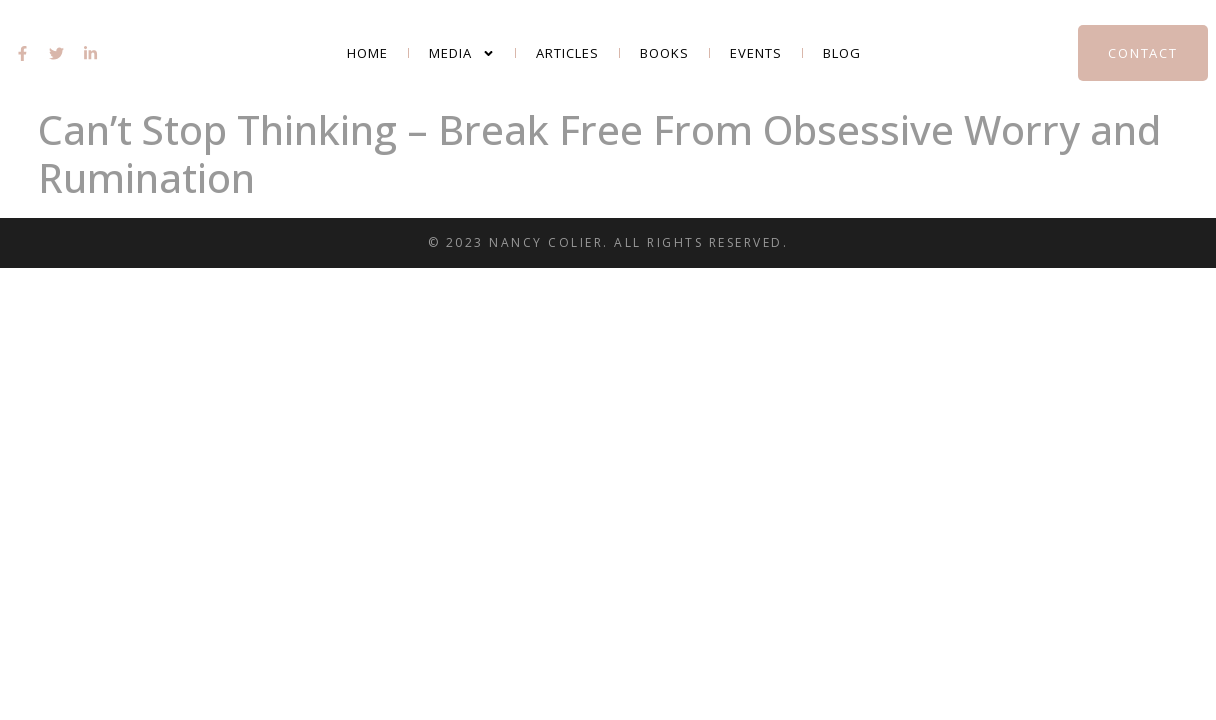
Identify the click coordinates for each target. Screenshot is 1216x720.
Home (367, 53)
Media (462, 53)
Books (664, 53)
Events (756, 53)
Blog (842, 53)
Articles (567, 53)
